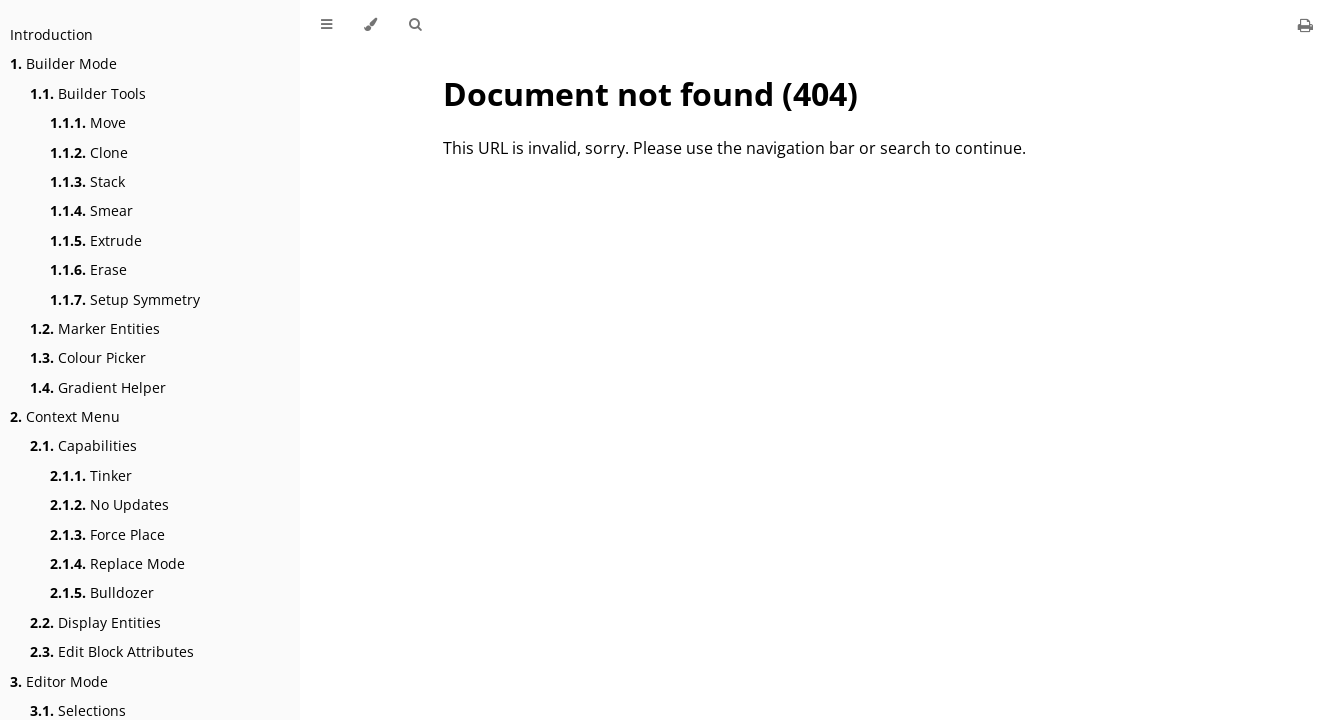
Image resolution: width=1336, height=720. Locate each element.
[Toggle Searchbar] (415, 25)
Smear (91, 210)
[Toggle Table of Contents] (326, 25)
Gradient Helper (98, 387)
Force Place (107, 534)
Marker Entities (95, 328)
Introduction (51, 34)
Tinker (91, 475)
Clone (89, 152)
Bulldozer (102, 592)
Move (88, 122)
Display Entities (95, 622)
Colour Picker (88, 357)
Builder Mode (63, 63)
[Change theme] (370, 25)
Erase (88, 269)
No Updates (109, 504)
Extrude (96, 240)
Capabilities (83, 445)
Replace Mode (117, 563)
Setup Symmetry (125, 299)
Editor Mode (59, 681)
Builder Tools (88, 93)
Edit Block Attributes (112, 651)
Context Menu (65, 416)
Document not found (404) (650, 93)
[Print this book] (1305, 25)
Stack (87, 181)
